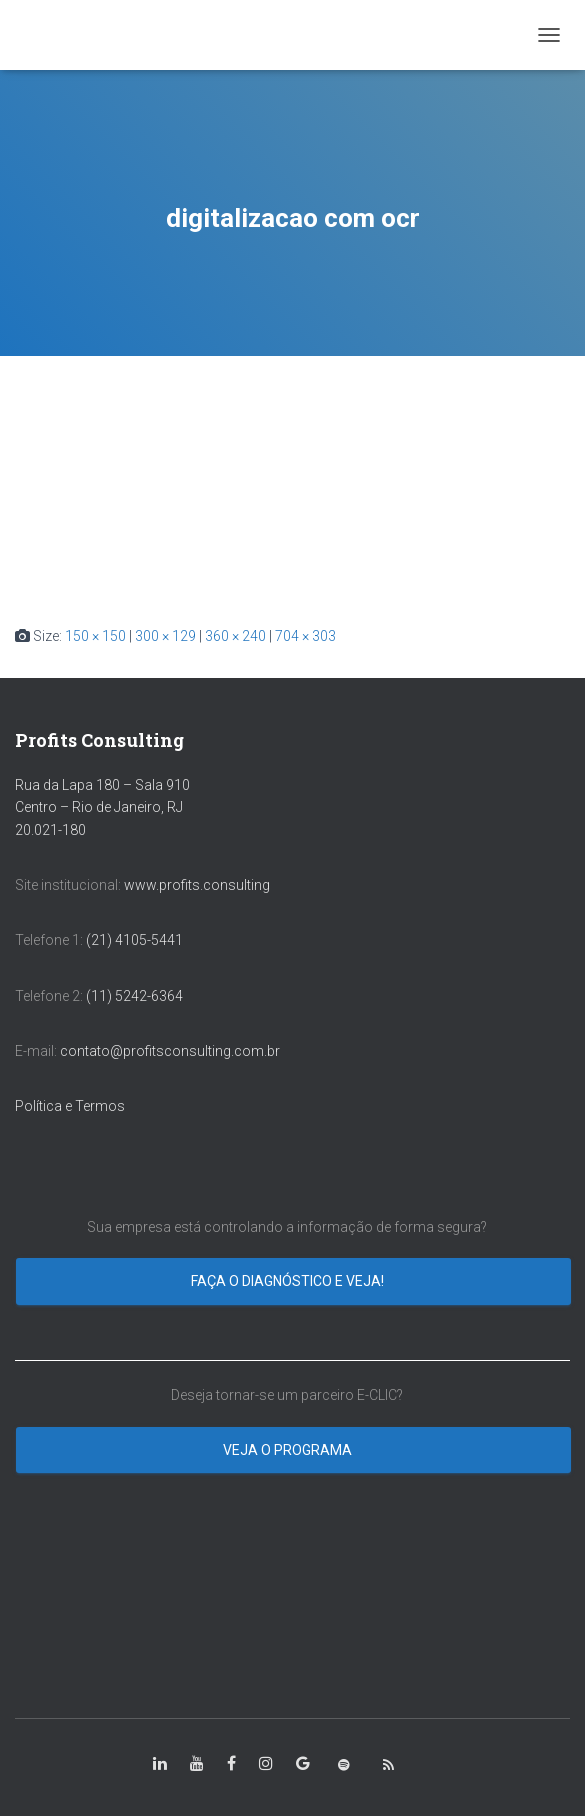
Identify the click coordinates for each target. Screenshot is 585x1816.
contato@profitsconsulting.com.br (170, 1051)
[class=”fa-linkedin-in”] (160, 1764)
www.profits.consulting (197, 885)
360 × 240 (235, 636)
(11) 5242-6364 (136, 996)
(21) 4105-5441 (134, 940)
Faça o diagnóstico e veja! (289, 1281)
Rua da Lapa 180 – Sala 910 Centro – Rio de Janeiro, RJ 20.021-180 (102, 807)
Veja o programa (289, 1450)
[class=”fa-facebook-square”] (231, 1764)
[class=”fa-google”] (303, 1764)
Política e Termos (70, 1106)
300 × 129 (165, 636)
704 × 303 (305, 636)
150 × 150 (95, 636)
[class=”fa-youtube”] (197, 1764)
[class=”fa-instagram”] (266, 1764)
